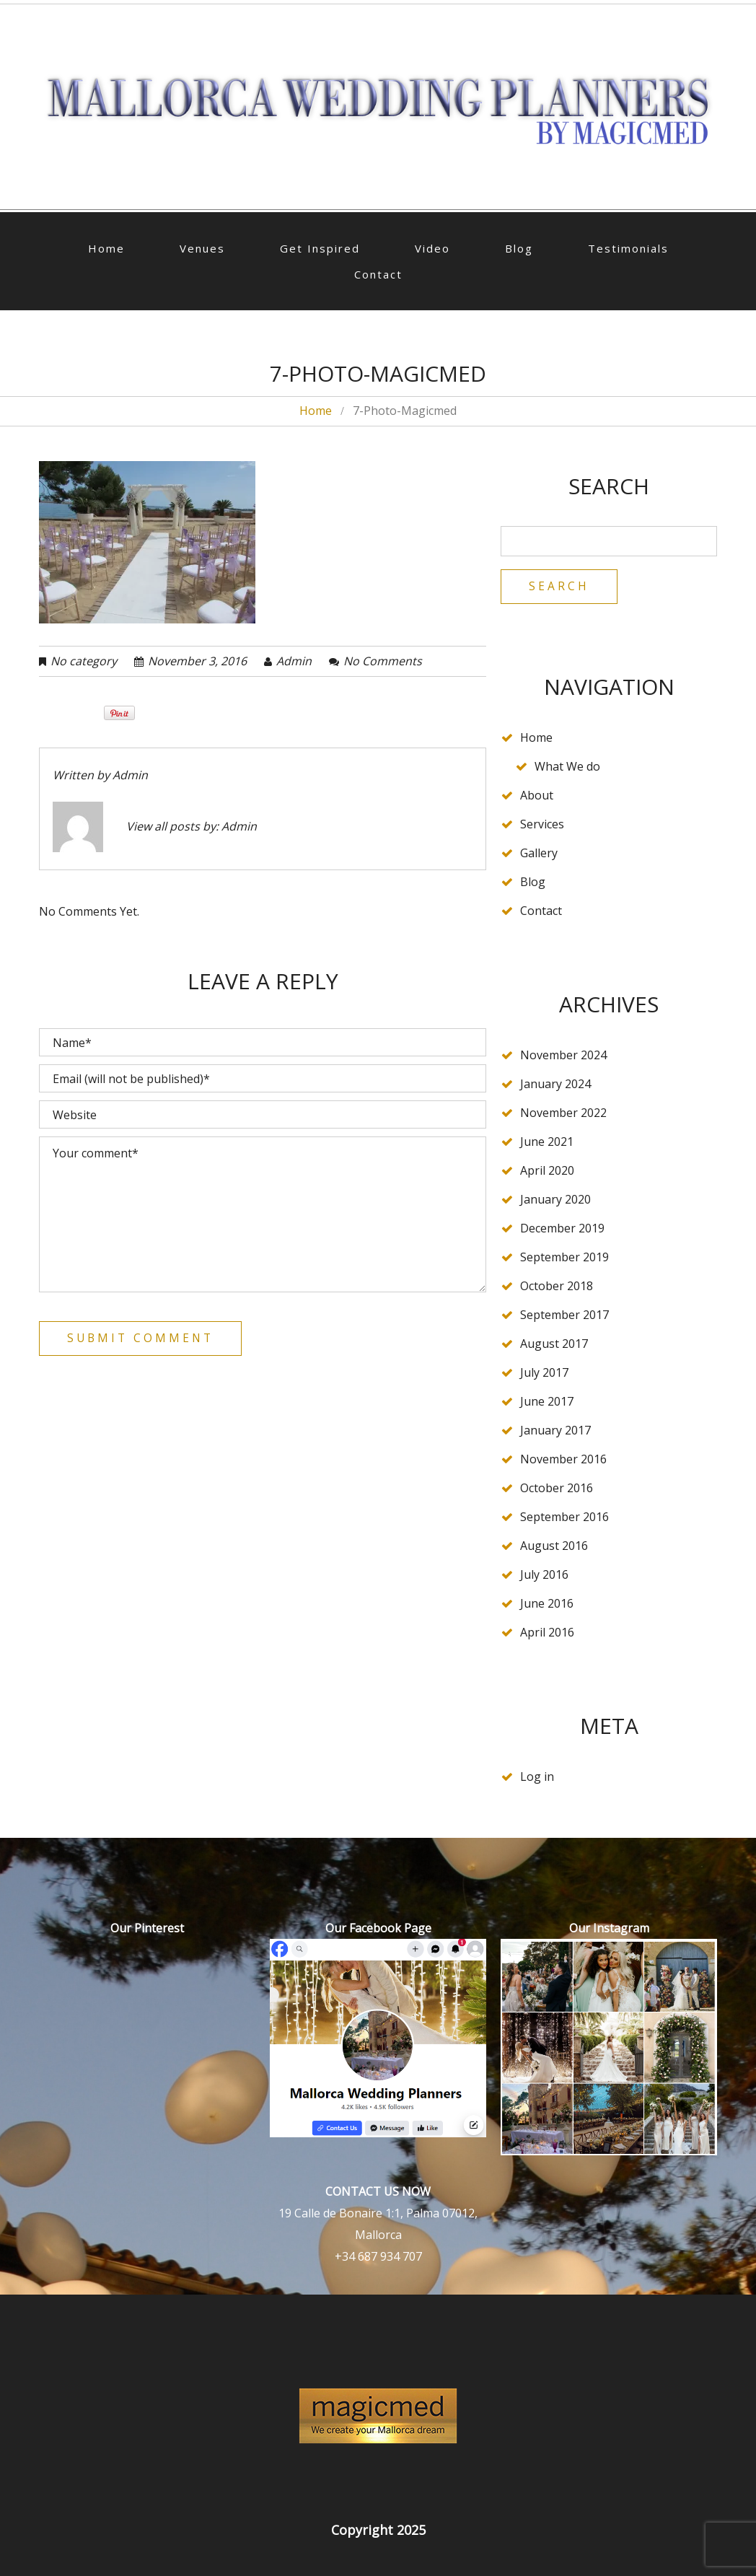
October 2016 (556, 1489)
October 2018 (556, 1286)
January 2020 (555, 1200)
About (536, 796)
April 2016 (547, 1633)
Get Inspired (320, 248)
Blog (519, 248)
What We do (567, 767)
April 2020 (547, 1171)
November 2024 (563, 1056)
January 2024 (555, 1084)
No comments (382, 661)
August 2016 (554, 1546)
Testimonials (628, 248)
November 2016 (563, 1460)
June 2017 (546, 1402)
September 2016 (564, 1517)
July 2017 (544, 1373)
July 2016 (544, 1575)
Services (542, 825)
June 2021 (546, 1142)
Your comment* (262, 1214)
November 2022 (563, 1113)
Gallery (539, 854)
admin (294, 661)
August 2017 (554, 1344)
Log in (537, 1777)
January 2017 (555, 1431)
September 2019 (564, 1258)
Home (106, 248)
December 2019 (562, 1229)
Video (432, 248)
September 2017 (564, 1315)
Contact (378, 274)
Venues (202, 248)
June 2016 (546, 1604)
